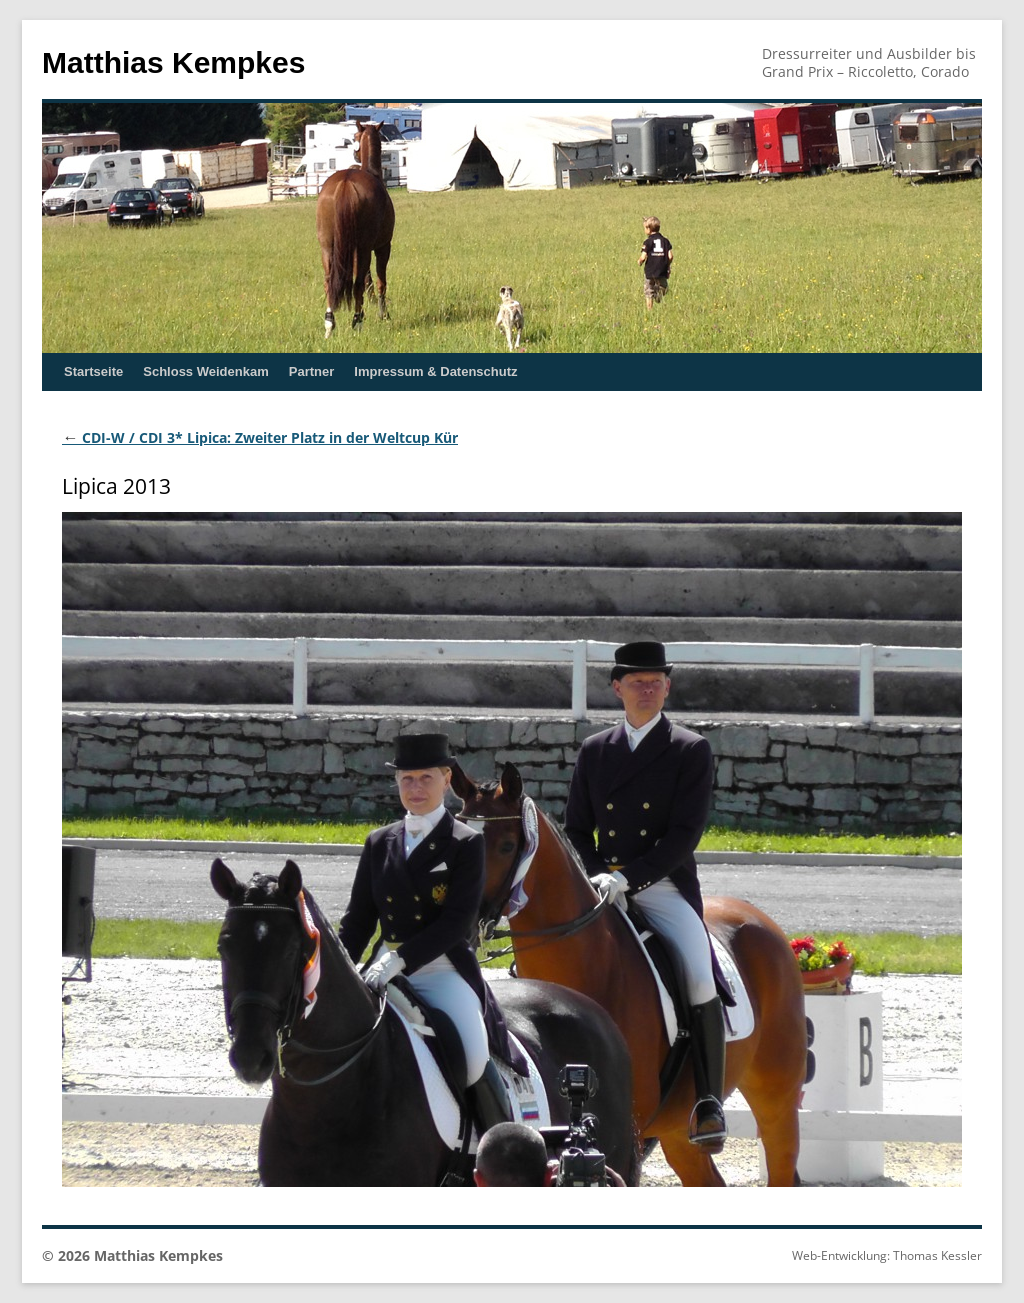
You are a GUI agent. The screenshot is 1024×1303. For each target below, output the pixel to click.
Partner (312, 371)
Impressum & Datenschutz (435, 371)
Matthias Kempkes (173, 62)
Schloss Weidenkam (205, 371)
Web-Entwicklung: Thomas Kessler (887, 1256)
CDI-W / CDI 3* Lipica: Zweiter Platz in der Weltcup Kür (260, 437)
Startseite (93, 371)
